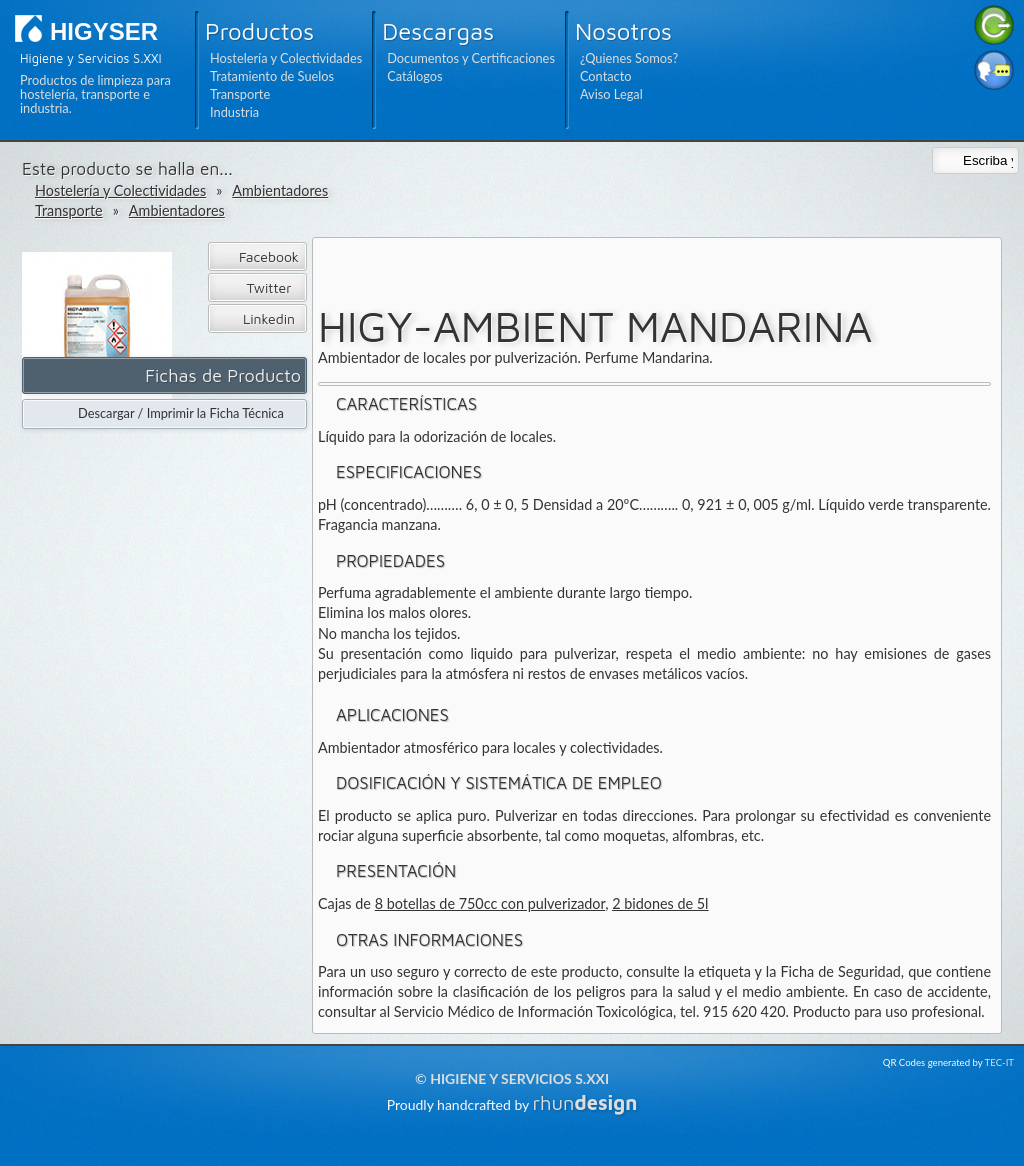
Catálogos (414, 76)
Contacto (606, 76)
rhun (585, 1102)
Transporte (240, 94)
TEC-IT (999, 1062)
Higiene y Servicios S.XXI (519, 1078)
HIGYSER (104, 31)
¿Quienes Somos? (629, 58)
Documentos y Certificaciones (471, 58)
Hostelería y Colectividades (286, 58)
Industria (234, 112)
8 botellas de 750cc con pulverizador (490, 903)
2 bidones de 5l (660, 903)
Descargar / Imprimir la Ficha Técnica (181, 413)
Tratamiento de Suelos (272, 76)
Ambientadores (280, 190)
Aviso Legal (611, 94)
